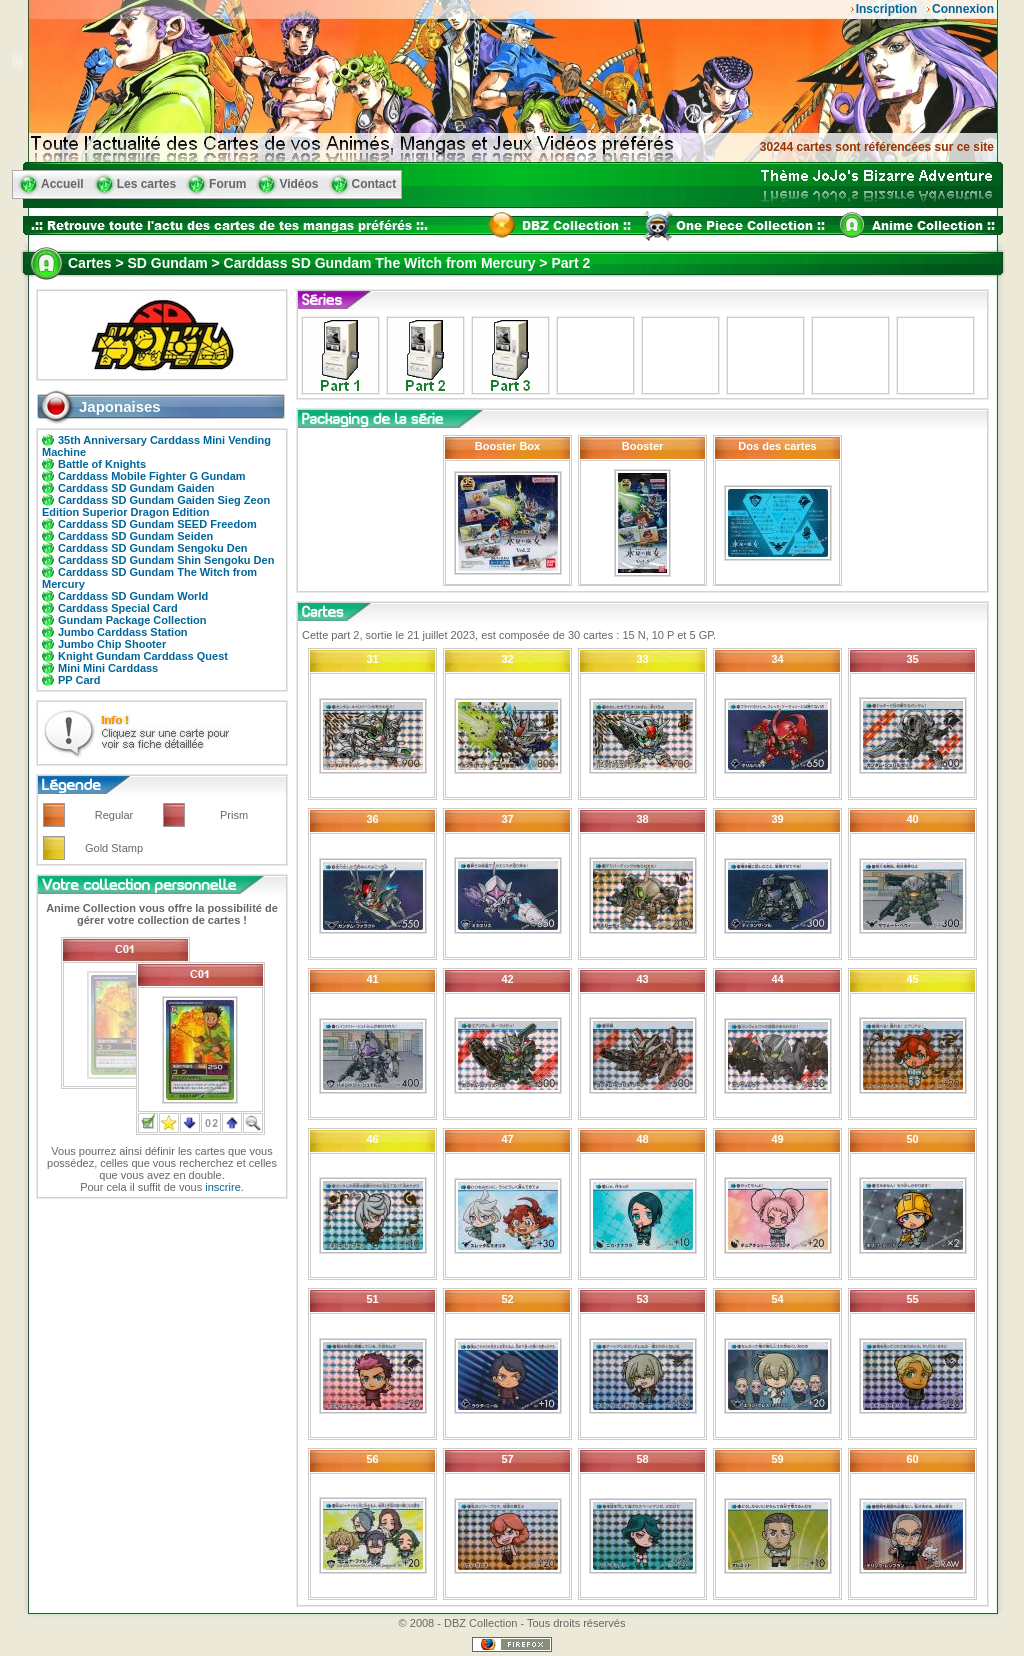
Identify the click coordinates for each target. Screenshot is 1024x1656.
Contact (374, 184)
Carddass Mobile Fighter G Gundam (152, 476)
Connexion (963, 9)
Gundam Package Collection (132, 620)
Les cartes (146, 184)
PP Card (79, 680)
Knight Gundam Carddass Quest (143, 656)
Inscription (886, 9)
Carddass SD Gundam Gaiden (136, 488)
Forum (227, 184)
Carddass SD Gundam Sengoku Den (152, 548)
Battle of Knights (102, 464)
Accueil (62, 184)
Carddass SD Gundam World (133, 596)
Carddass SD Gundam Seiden (135, 536)
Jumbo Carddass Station (123, 632)
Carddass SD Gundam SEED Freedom (157, 524)
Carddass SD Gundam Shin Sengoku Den (166, 560)
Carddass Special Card (118, 608)
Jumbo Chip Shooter (112, 644)
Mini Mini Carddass (108, 668)
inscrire (222, 1187)
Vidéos (298, 184)
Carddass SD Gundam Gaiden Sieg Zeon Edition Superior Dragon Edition (156, 506)
